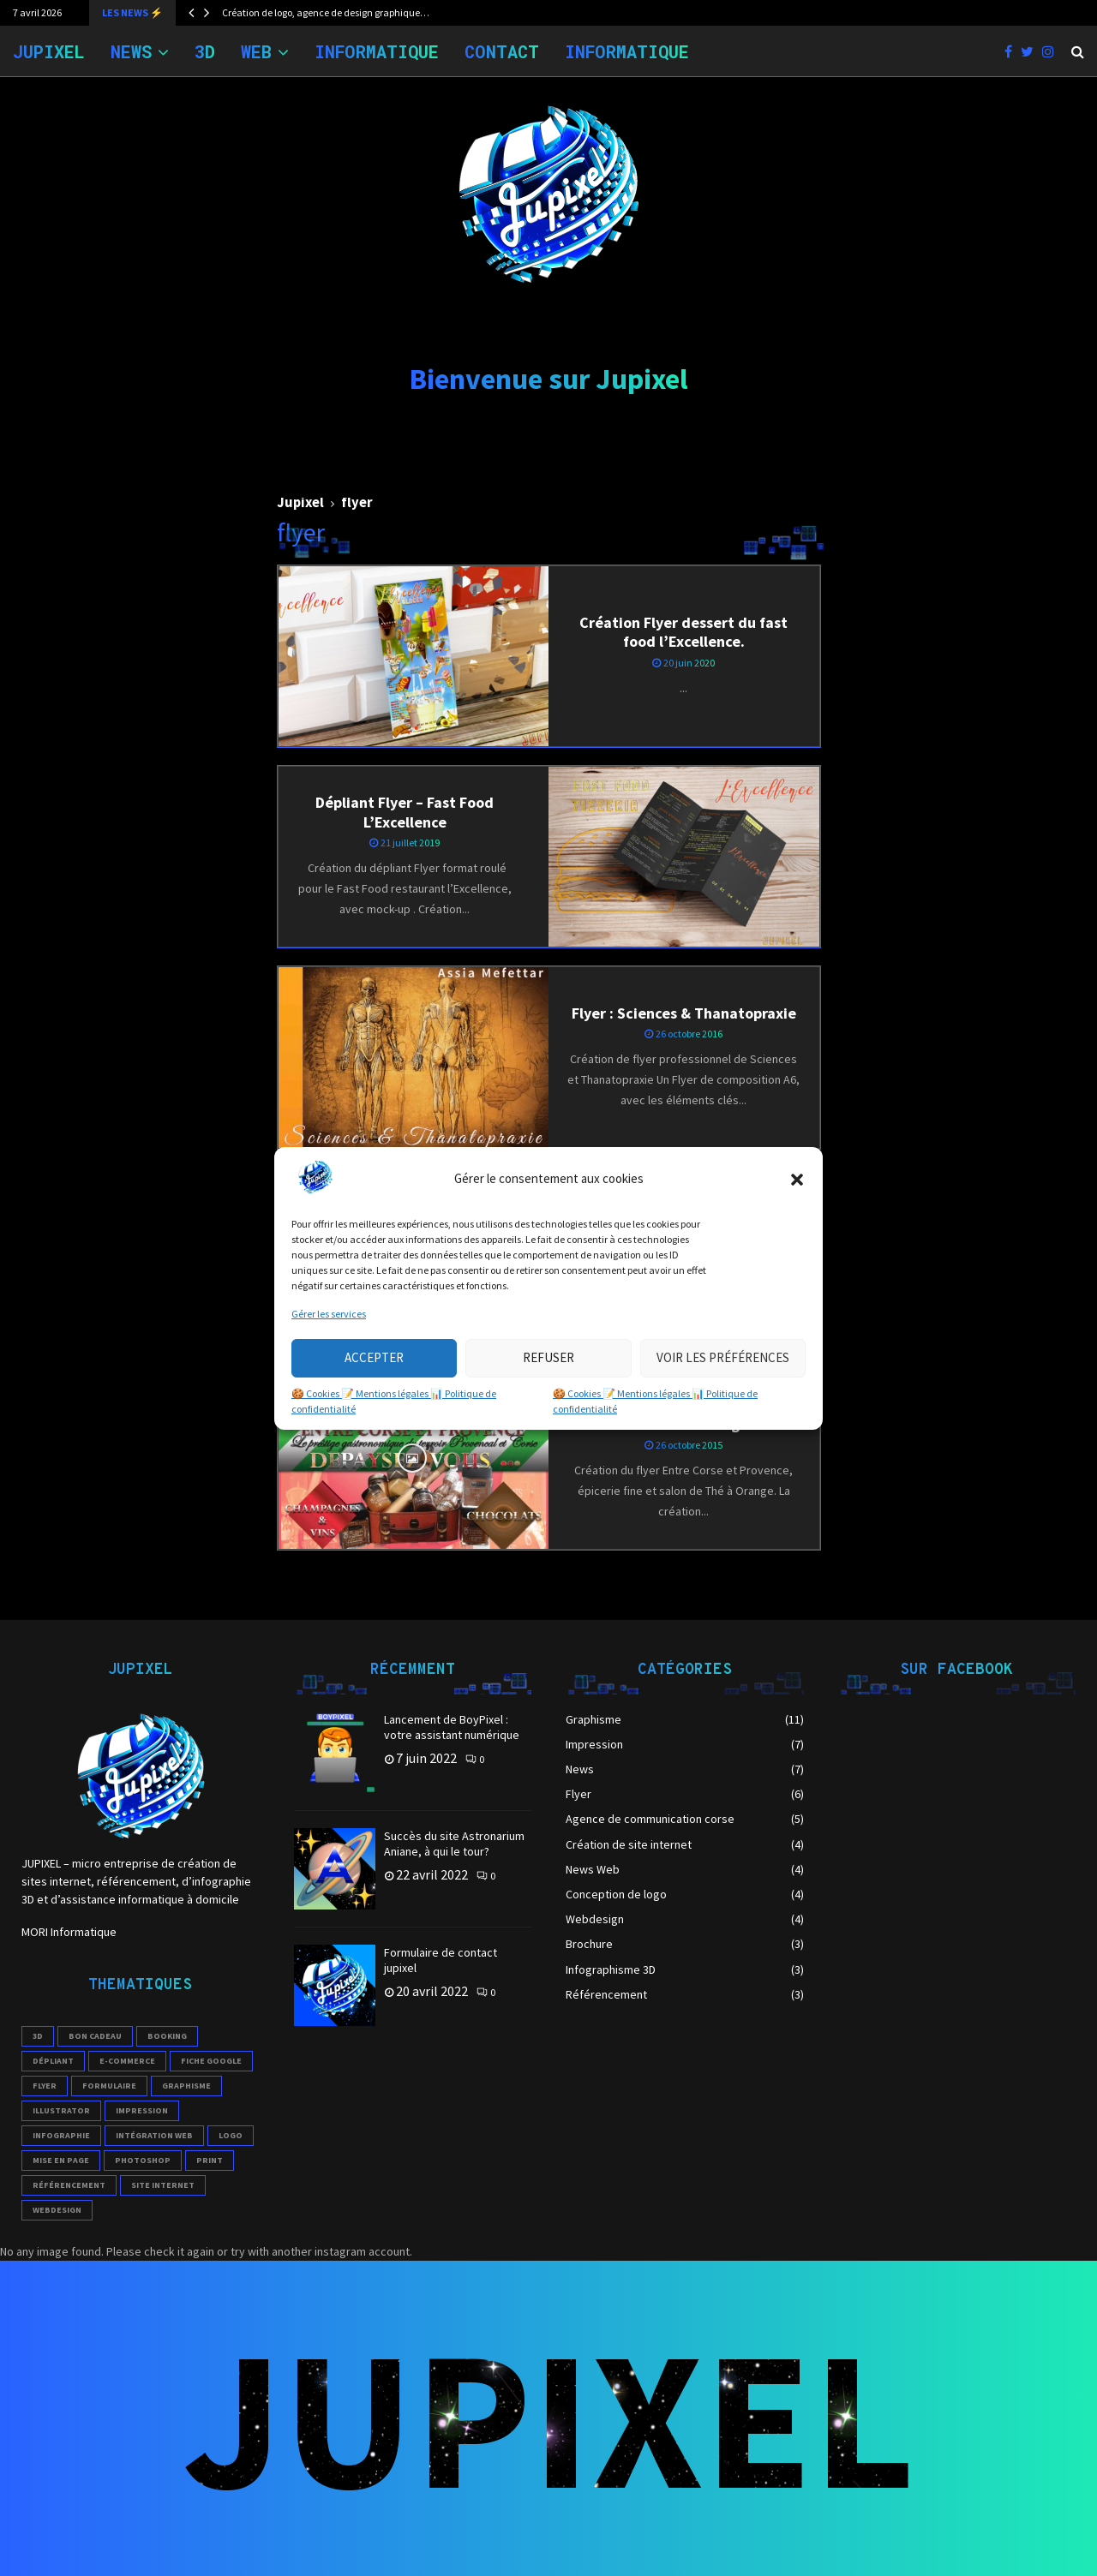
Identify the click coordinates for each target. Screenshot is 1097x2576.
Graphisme (186, 2085)
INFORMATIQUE (627, 51)
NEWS (131, 51)
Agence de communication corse (650, 1818)
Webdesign (595, 1919)
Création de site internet (629, 1844)
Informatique (377, 51)
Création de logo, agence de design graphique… (325, 12)
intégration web (154, 2135)
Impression (594, 1744)
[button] (797, 1179)
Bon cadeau (95, 2035)
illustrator (61, 2110)
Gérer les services (328, 1313)
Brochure (589, 1943)
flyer (45, 2085)
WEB (256, 51)
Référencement (606, 1994)
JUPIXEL (49, 51)
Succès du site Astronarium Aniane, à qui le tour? (454, 1843)
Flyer (578, 1794)
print (209, 2160)
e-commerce (127, 2060)
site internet (163, 2184)
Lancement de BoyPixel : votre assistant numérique (451, 1727)
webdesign (57, 2209)
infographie (61, 2135)
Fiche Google (211, 2060)
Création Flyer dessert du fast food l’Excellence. (683, 632)
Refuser (548, 1357)
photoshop (143, 2160)
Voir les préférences (722, 1357)
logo (231, 2135)
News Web (593, 1869)
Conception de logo (616, 1894)
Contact (502, 51)
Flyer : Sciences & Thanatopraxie (684, 1013)
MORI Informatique (69, 1931)
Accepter (374, 1357)
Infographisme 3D (611, 1969)
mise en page (61, 2160)
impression (142, 2110)
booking (167, 2035)
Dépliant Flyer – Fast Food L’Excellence (404, 812)
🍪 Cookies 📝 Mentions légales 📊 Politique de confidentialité (393, 1401)
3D (205, 51)
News (580, 1769)
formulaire (109, 2085)
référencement (69, 2184)
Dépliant (53, 2060)
